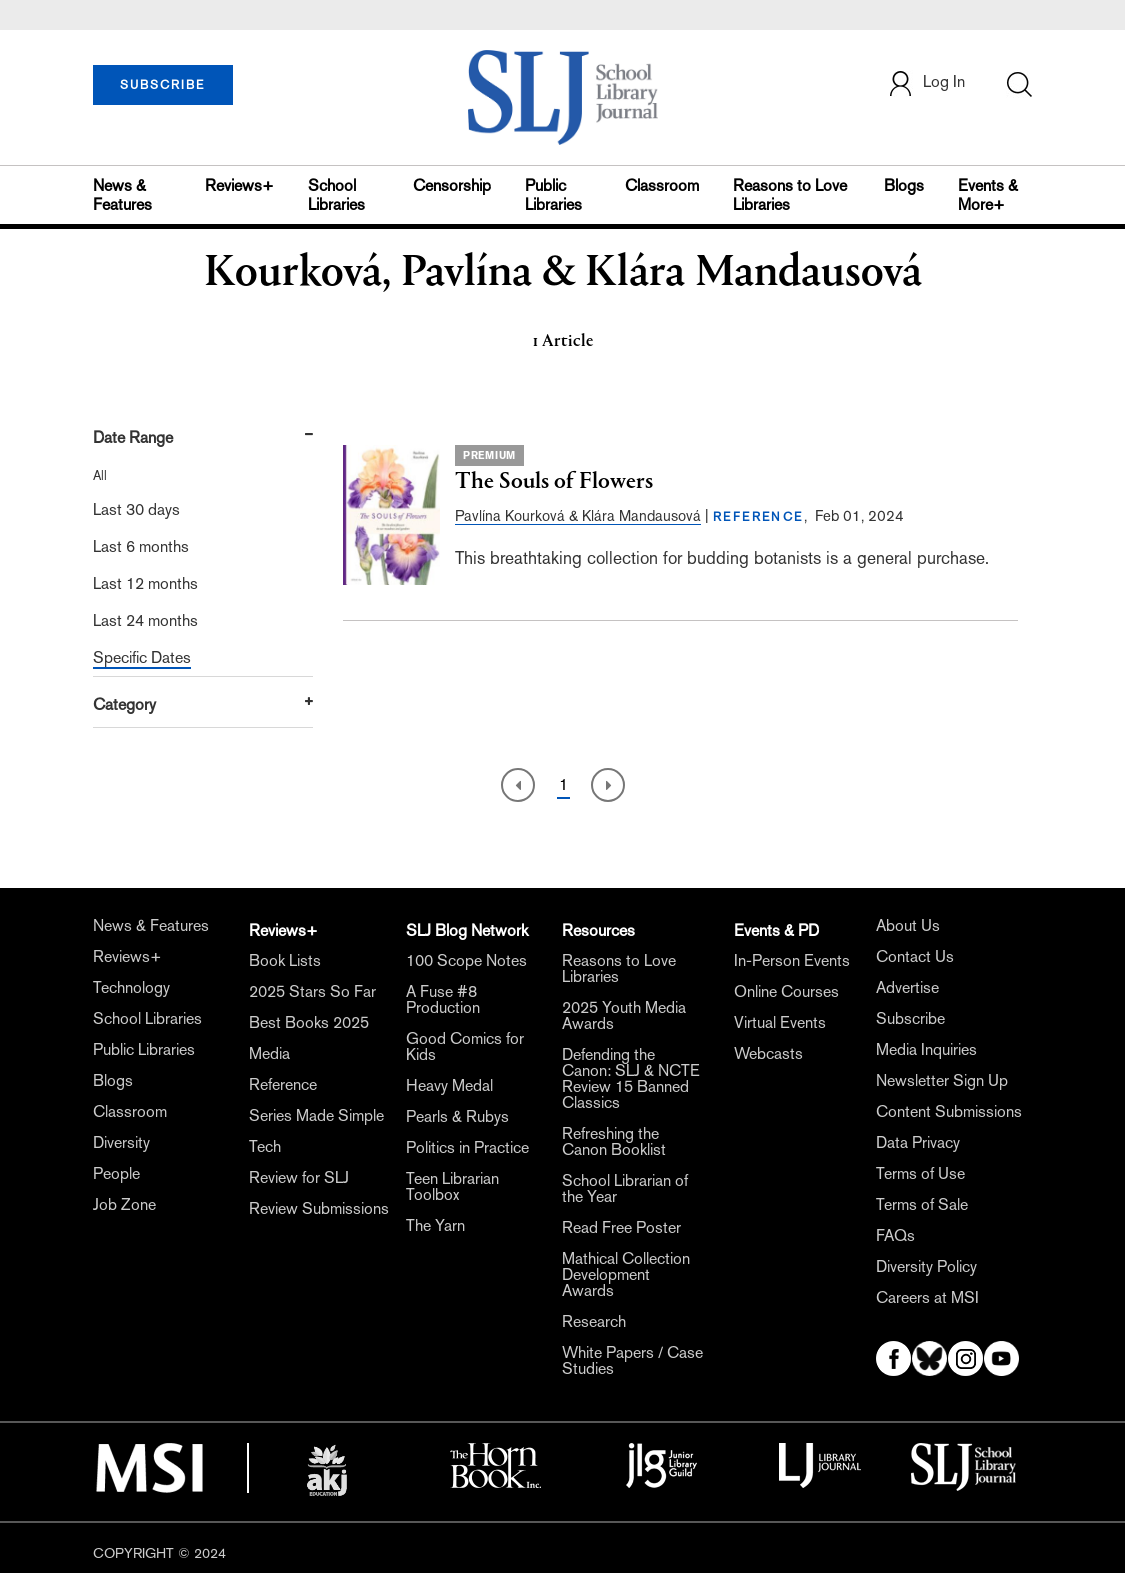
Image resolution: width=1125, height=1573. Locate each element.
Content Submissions (949, 1111)
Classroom (662, 185)
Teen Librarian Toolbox (452, 1186)
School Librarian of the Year (625, 1188)
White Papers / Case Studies (632, 1360)
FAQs (895, 1235)
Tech (265, 1146)
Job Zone (124, 1204)
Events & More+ (988, 195)
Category (124, 704)
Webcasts (768, 1053)
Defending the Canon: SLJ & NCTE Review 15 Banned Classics (631, 1078)
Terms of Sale (922, 1204)
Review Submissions (319, 1208)
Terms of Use (920, 1173)
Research (594, 1321)
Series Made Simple (316, 1115)
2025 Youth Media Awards (624, 1015)
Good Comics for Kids (465, 1046)
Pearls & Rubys (457, 1116)
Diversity (121, 1142)
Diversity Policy (926, 1266)
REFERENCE (758, 517)
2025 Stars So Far (312, 991)
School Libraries (336, 195)
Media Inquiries (926, 1049)
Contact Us (915, 956)
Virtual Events (780, 1022)
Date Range (133, 437)
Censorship (452, 185)
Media (269, 1053)
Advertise (907, 987)
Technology (131, 987)
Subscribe (910, 1018)
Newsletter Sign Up (942, 1080)
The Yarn (435, 1225)
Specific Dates (142, 657)
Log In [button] (926, 83)
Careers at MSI (927, 1297)
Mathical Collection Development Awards (626, 1274)
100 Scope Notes (466, 960)
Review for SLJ (299, 1177)
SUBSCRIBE (162, 85)
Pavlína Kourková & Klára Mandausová (578, 515)
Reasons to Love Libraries (790, 195)
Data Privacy (918, 1142)
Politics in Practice (467, 1147)
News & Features (122, 195)
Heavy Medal (449, 1085)
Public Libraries (553, 195)
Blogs (904, 185)
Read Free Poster (621, 1227)
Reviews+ (239, 185)
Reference (283, 1084)
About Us (908, 925)
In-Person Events (792, 960)
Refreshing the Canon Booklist (614, 1141)
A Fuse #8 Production (443, 999)
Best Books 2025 (309, 1022)
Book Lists (285, 960)
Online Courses (786, 991)
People (116, 1173)
